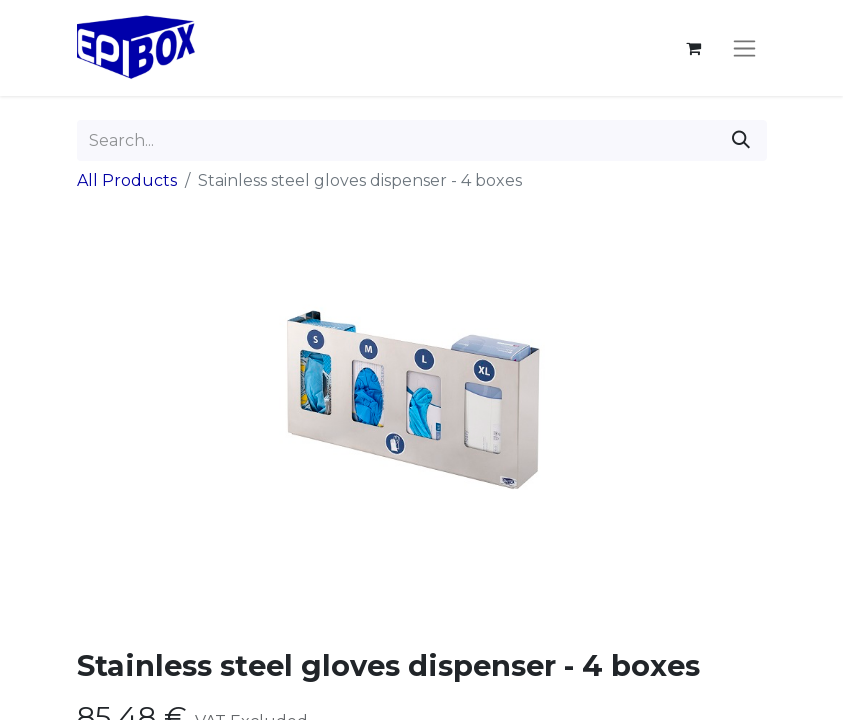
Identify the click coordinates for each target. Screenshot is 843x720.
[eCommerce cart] (694, 48)
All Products (127, 180)
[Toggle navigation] (744, 48)
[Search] (741, 140)
